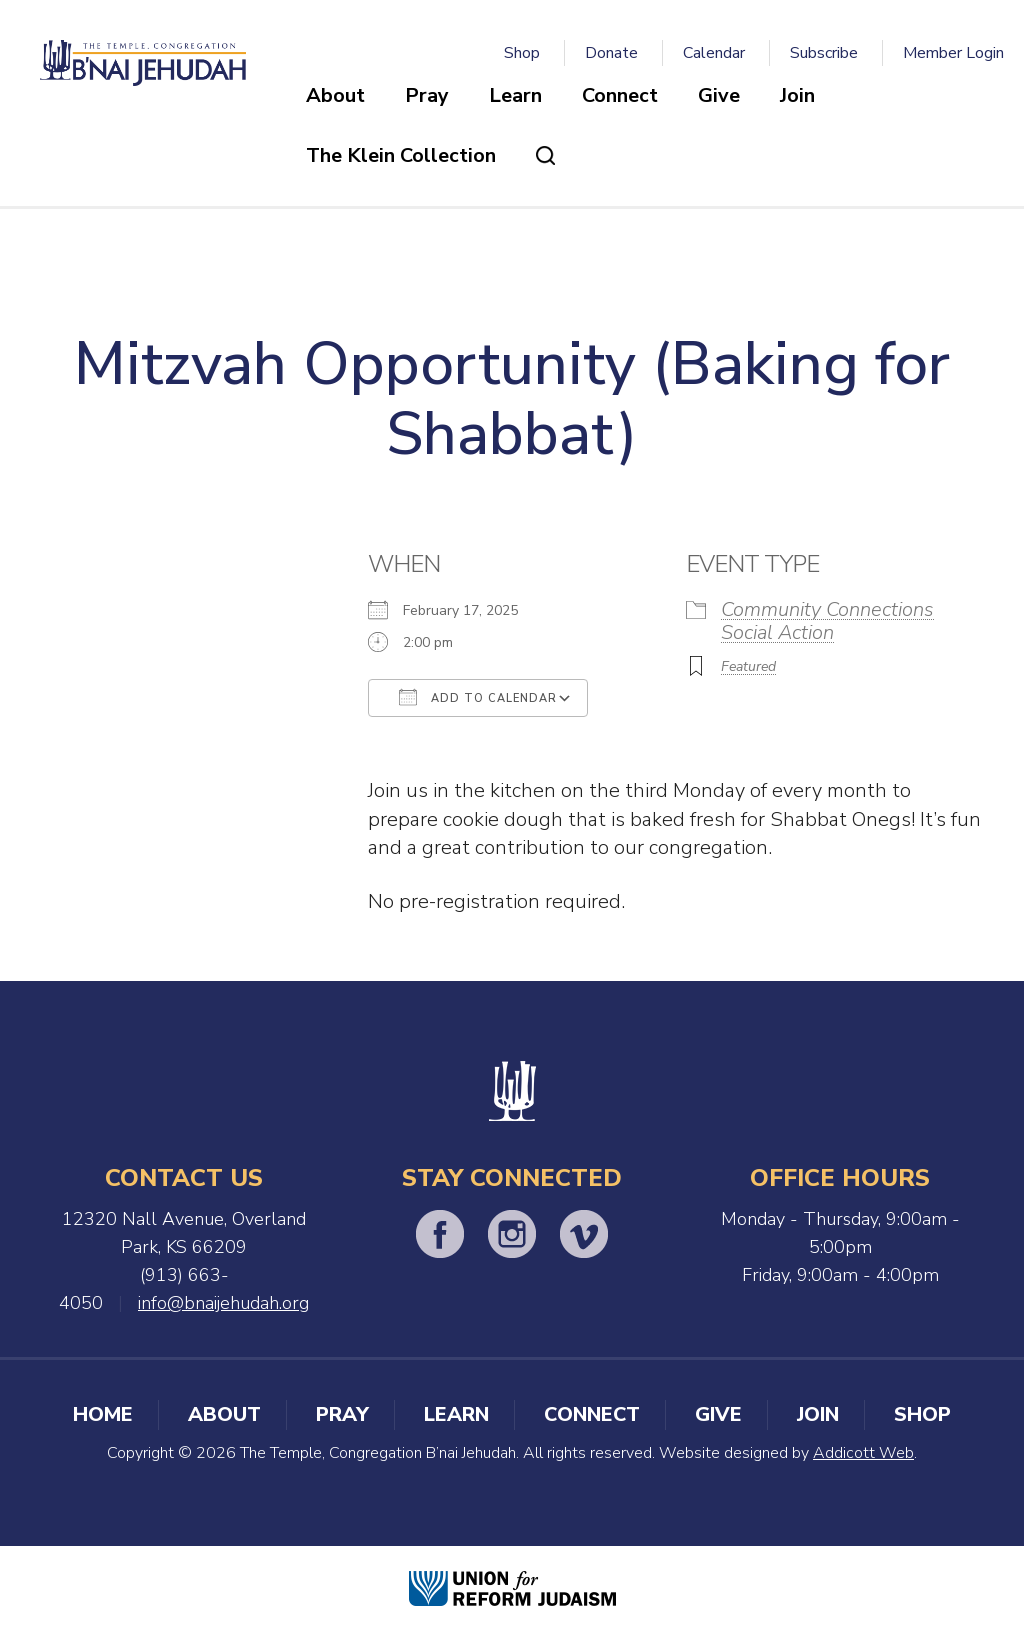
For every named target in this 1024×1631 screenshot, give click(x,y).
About (335, 95)
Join (797, 95)
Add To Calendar (478, 697)
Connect (620, 95)
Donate (611, 53)
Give (719, 95)
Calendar (714, 53)
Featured (748, 666)
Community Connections (827, 609)
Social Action (777, 632)
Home (103, 1414)
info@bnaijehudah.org (223, 1303)
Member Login (953, 53)
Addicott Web (863, 1453)
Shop (522, 53)
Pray (427, 95)
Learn (515, 95)
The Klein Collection (401, 155)
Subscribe (824, 53)
